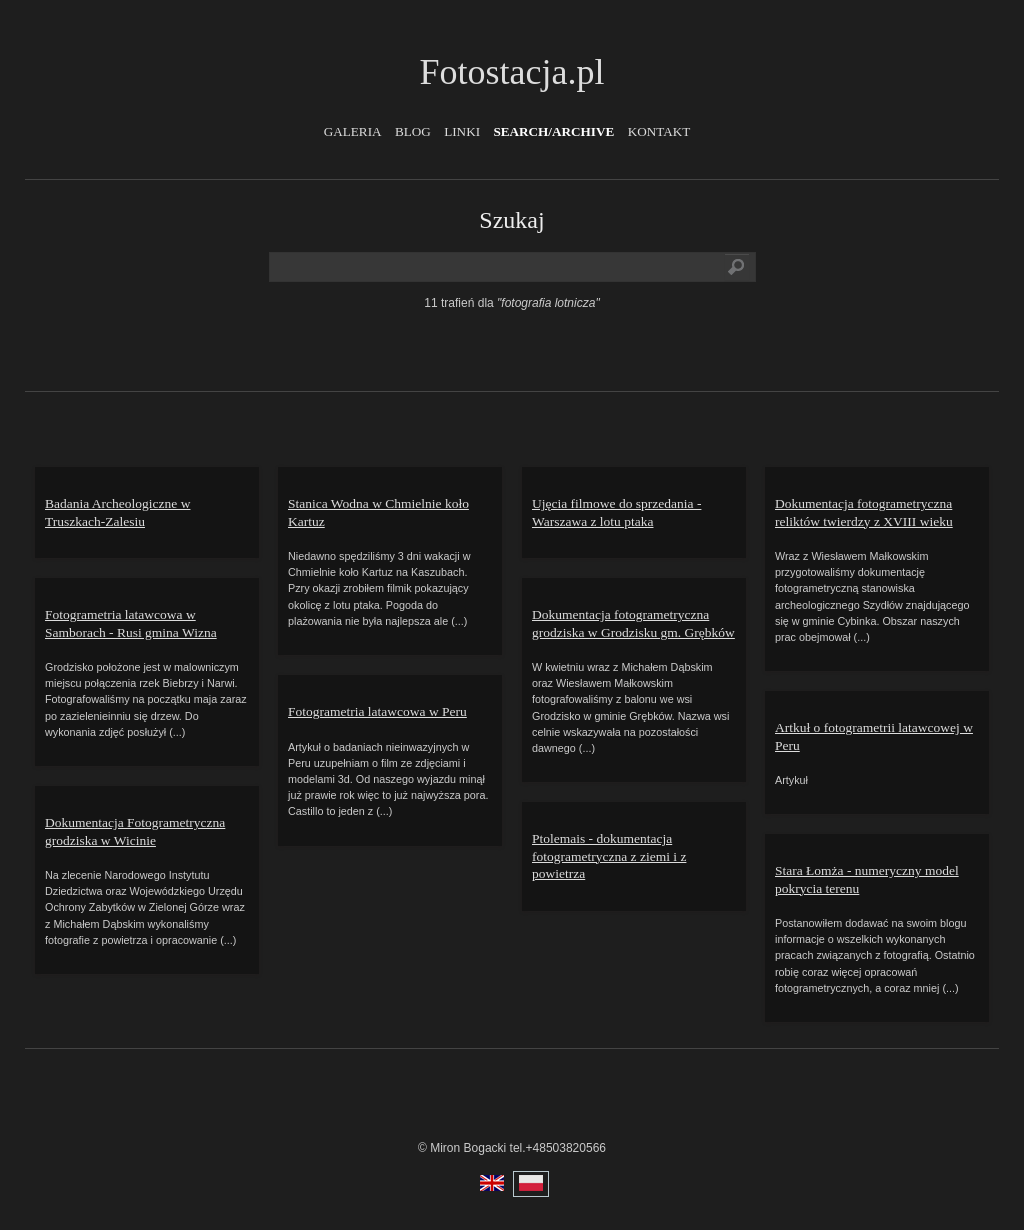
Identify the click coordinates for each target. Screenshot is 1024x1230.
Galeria (353, 131)
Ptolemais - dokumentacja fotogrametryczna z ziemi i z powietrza (609, 856)
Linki (462, 131)
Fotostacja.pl (512, 72)
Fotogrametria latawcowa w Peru (377, 711)
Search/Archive (553, 131)
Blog (413, 131)
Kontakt (659, 131)
